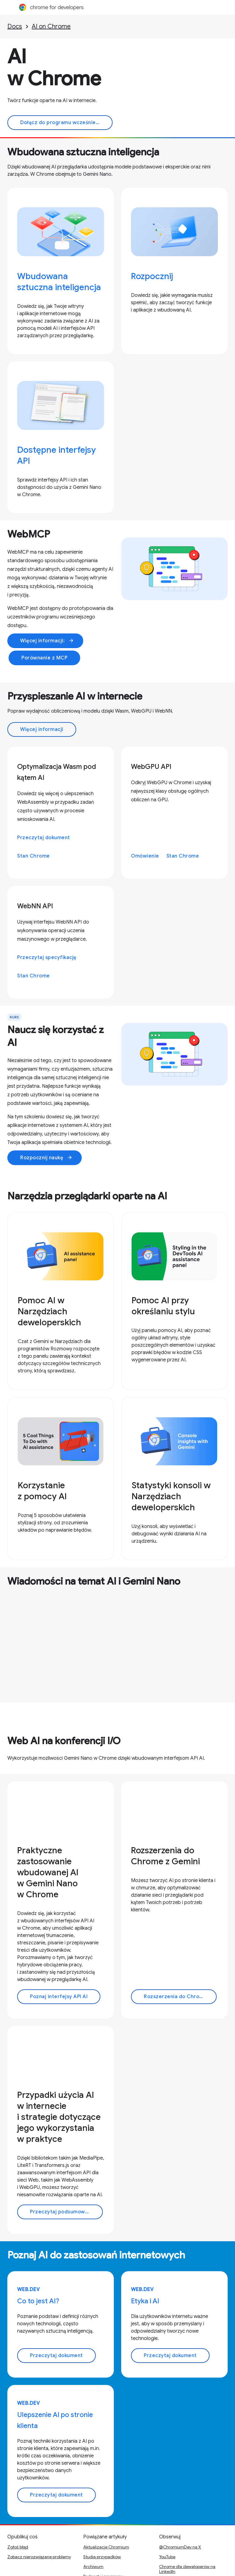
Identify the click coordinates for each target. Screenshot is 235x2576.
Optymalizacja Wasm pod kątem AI (56, 772)
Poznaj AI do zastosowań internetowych (96, 2255)
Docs (14, 26)
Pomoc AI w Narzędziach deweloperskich (49, 1311)
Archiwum (93, 2566)
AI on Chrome (51, 26)
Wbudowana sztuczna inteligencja (83, 152)
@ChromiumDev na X (180, 2547)
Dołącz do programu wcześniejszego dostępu (66, 123)
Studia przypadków (102, 2556)
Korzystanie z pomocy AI (42, 1491)
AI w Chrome (54, 68)
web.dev (28, 2289)
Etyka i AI (145, 2301)
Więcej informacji (41, 729)
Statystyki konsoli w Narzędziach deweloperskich (171, 1496)
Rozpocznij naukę (46, 1158)
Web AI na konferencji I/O (64, 1741)
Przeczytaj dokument (43, 838)
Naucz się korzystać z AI (55, 1036)
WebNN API (35, 906)
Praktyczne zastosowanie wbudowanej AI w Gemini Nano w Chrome (47, 1872)
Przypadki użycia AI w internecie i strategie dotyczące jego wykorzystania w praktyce (59, 2117)
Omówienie (145, 856)
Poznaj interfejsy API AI (59, 1997)
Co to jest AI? (38, 2301)
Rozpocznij (152, 276)
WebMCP (28, 534)
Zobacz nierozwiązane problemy (39, 2556)
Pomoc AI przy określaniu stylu (163, 1306)
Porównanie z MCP (44, 658)
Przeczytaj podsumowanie (62, 2212)
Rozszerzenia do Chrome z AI (180, 1997)
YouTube (167, 2556)
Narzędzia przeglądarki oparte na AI (87, 1196)
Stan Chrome (33, 856)
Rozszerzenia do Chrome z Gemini (165, 1856)
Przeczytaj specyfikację (46, 957)
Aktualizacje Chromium (106, 2547)
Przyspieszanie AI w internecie (74, 696)
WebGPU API (151, 766)
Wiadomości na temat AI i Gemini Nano (93, 1581)
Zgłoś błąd (17, 2547)
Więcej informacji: (47, 641)
